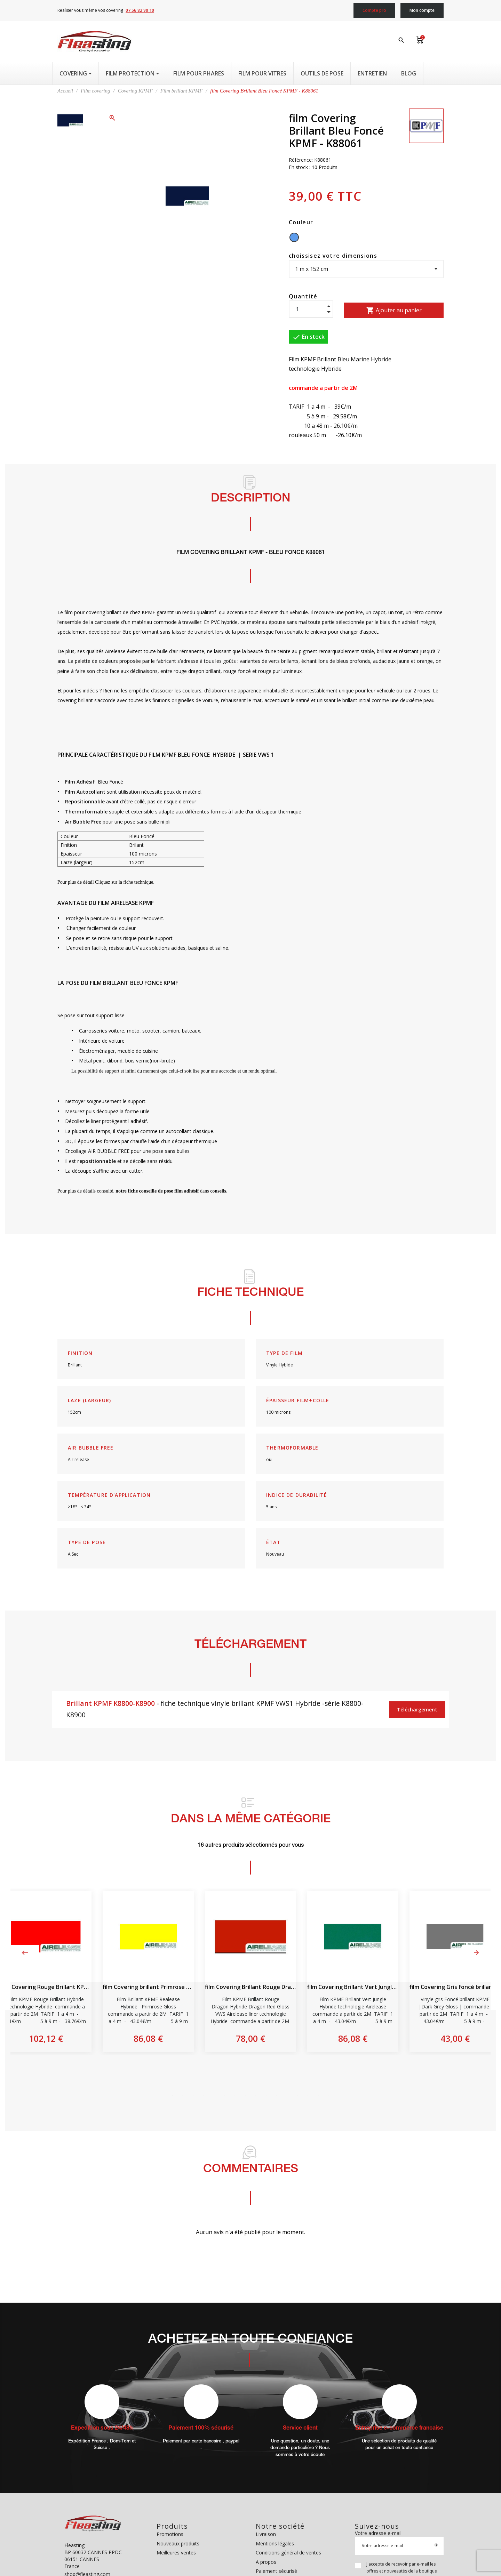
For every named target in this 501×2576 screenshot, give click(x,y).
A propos (266, 2562)
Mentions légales (275, 2543)
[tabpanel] (250, 1971)
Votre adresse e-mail (378, 2533)
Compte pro (374, 10)
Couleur (301, 222)
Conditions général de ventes (288, 2552)
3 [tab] (193, 2095)
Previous (24, 1953)
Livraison (266, 2534)
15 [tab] (318, 2095)
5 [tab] (213, 2095)
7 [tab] (234, 2095)
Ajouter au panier (394, 310)
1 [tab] (172, 2095)
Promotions (170, 2534)
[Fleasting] (94, 41)
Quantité (303, 296)
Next (476, 1953)
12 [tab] (287, 2095)
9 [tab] (255, 2095)
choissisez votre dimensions (333, 255)
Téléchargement (417, 1709)
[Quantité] (311, 309)
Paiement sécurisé (276, 2571)
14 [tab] (307, 2095)
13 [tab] (297, 2095)
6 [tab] (224, 2095)
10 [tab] (266, 2095)
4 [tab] (203, 2095)
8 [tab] (245, 2095)
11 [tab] (276, 2095)
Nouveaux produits (178, 2543)
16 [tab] (328, 2095)
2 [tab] (182, 2095)
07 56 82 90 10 (140, 10)
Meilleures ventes (176, 2552)
